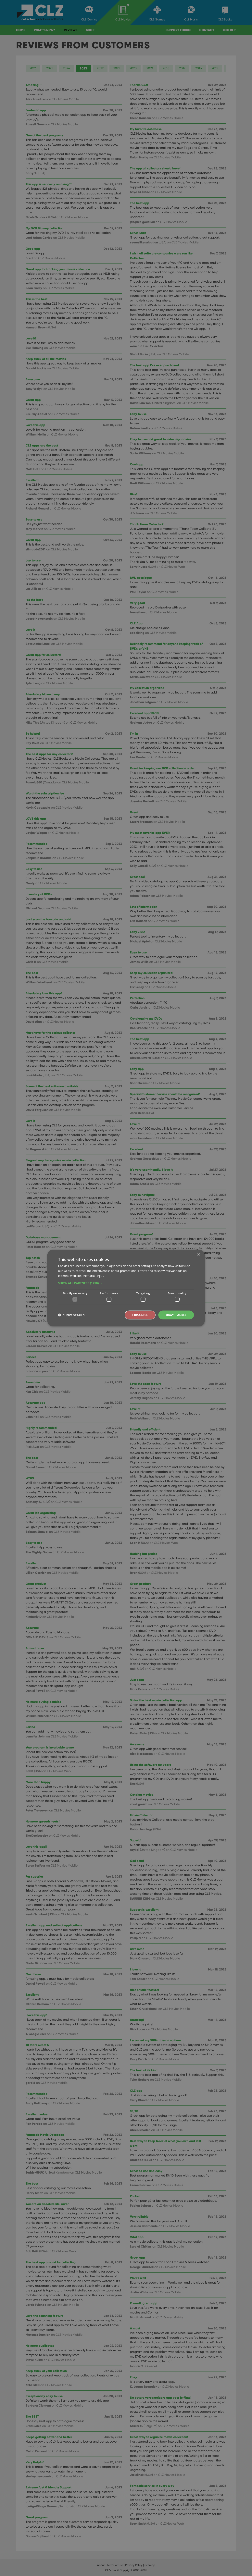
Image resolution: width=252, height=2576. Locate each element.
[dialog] (126, 1288)
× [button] (198, 1254)
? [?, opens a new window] (103, 1275)
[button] (126, 1282)
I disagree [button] (140, 1315)
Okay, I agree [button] (176, 1315)
